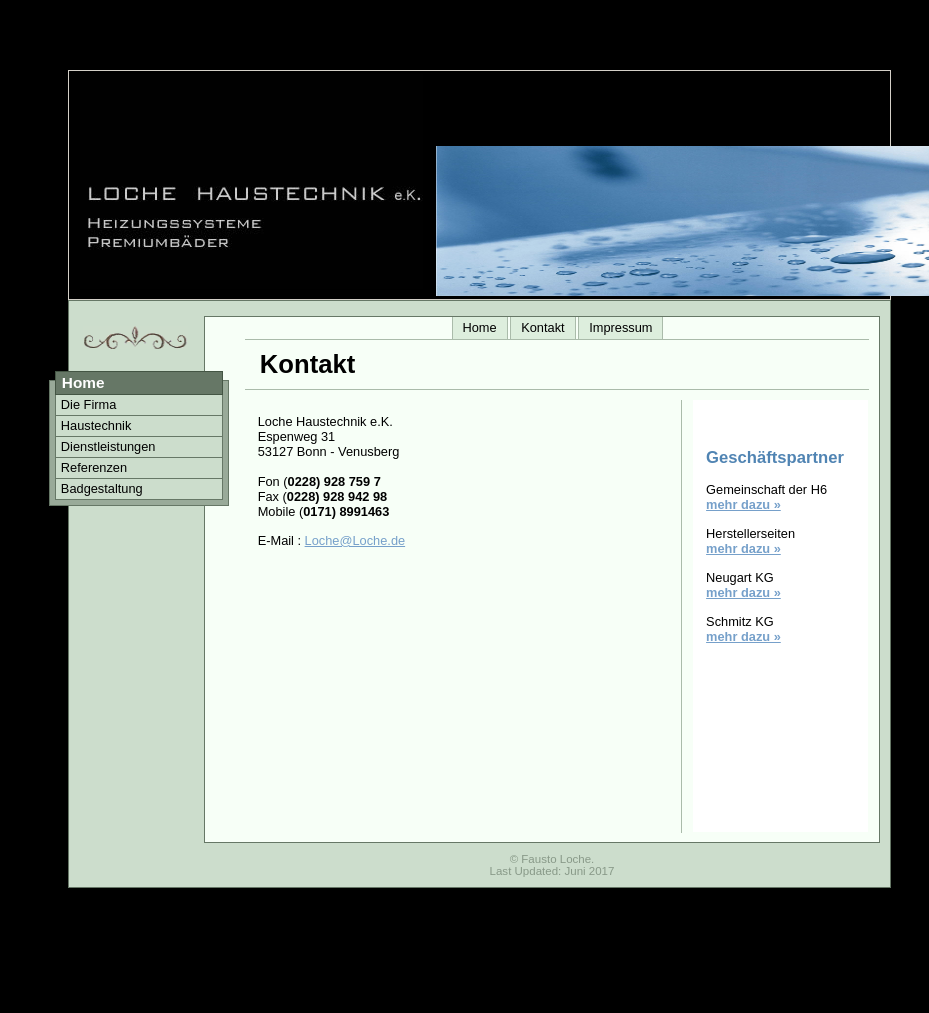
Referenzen (94, 467)
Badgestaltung (102, 488)
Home (480, 327)
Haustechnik (96, 425)
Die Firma (88, 404)
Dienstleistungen (108, 446)
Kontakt (542, 327)
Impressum (620, 327)
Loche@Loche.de (355, 540)
